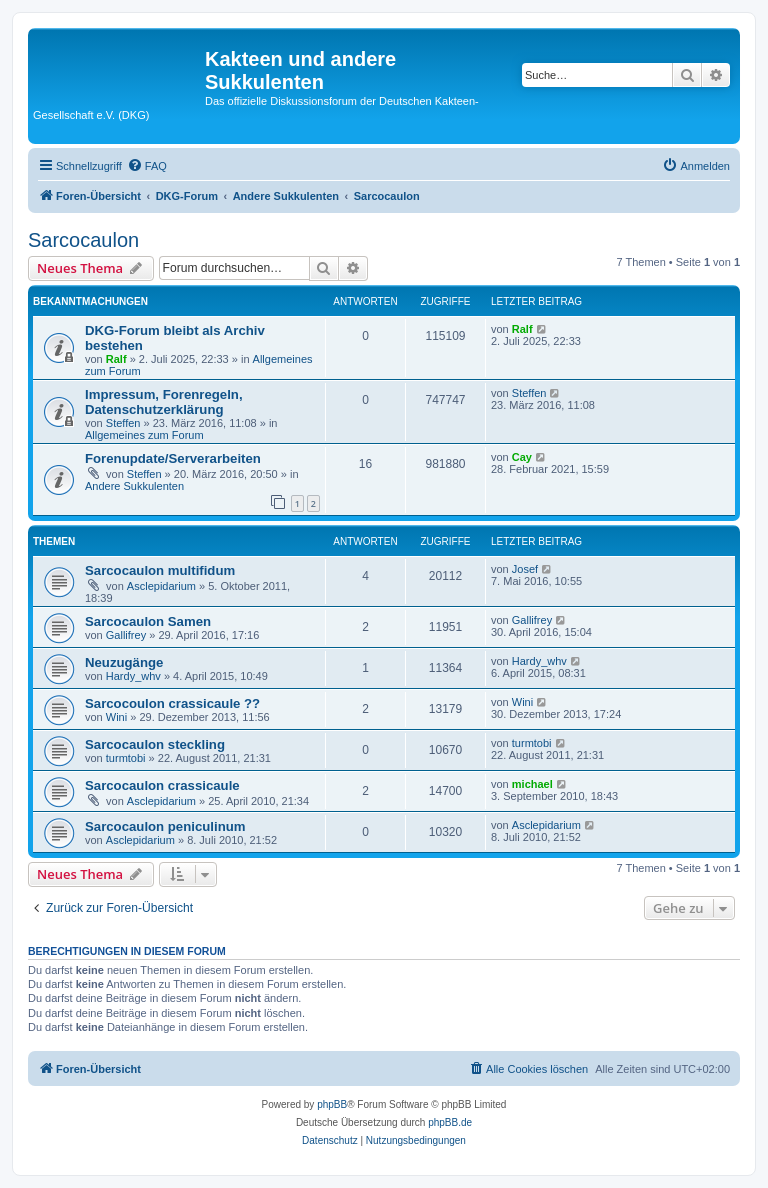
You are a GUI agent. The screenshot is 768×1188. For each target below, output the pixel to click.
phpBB (332, 1104)
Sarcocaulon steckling (155, 744)
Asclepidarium (161, 586)
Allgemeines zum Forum (144, 435)
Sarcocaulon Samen (148, 621)
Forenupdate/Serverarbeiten (173, 458)
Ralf (116, 359)
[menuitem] (147, 166)
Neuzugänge (124, 662)
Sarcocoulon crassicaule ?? (172, 703)
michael (532, 784)
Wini (116, 717)
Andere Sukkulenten (134, 486)
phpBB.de (450, 1122)
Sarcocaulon (83, 240)
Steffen (123, 423)
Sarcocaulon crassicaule (162, 785)
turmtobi (126, 758)
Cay (522, 457)
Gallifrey (126, 635)
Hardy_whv (133, 676)
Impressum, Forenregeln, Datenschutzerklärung (164, 402)
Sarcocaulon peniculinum (165, 826)
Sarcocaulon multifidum (160, 570)
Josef (525, 569)
